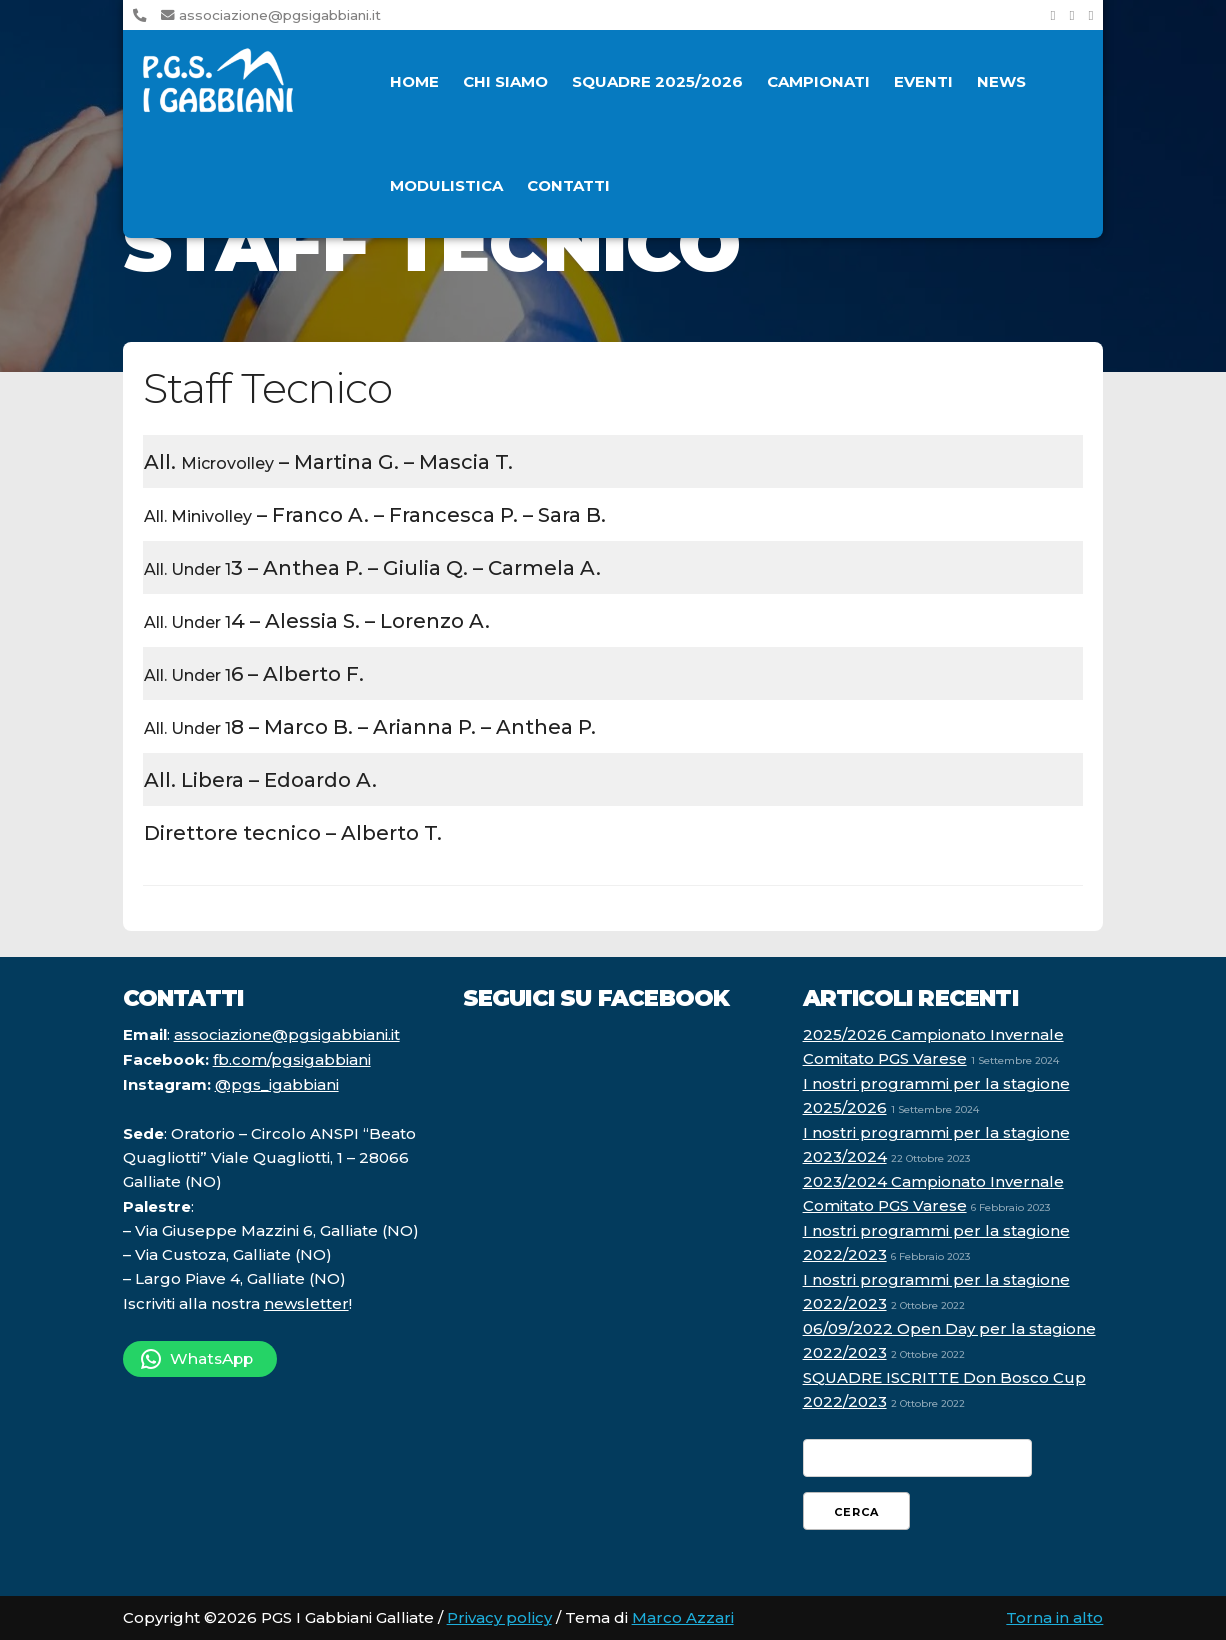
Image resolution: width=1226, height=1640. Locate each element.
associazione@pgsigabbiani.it (271, 15)
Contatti (568, 185)
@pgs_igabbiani (277, 1084)
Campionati (818, 81)
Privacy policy (499, 1617)
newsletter (306, 1303)
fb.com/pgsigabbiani (292, 1059)
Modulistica (446, 185)
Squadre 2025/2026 (657, 81)
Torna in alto (1054, 1617)
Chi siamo (505, 81)
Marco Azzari (683, 1617)
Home (414, 81)
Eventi (923, 81)
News (1001, 81)
